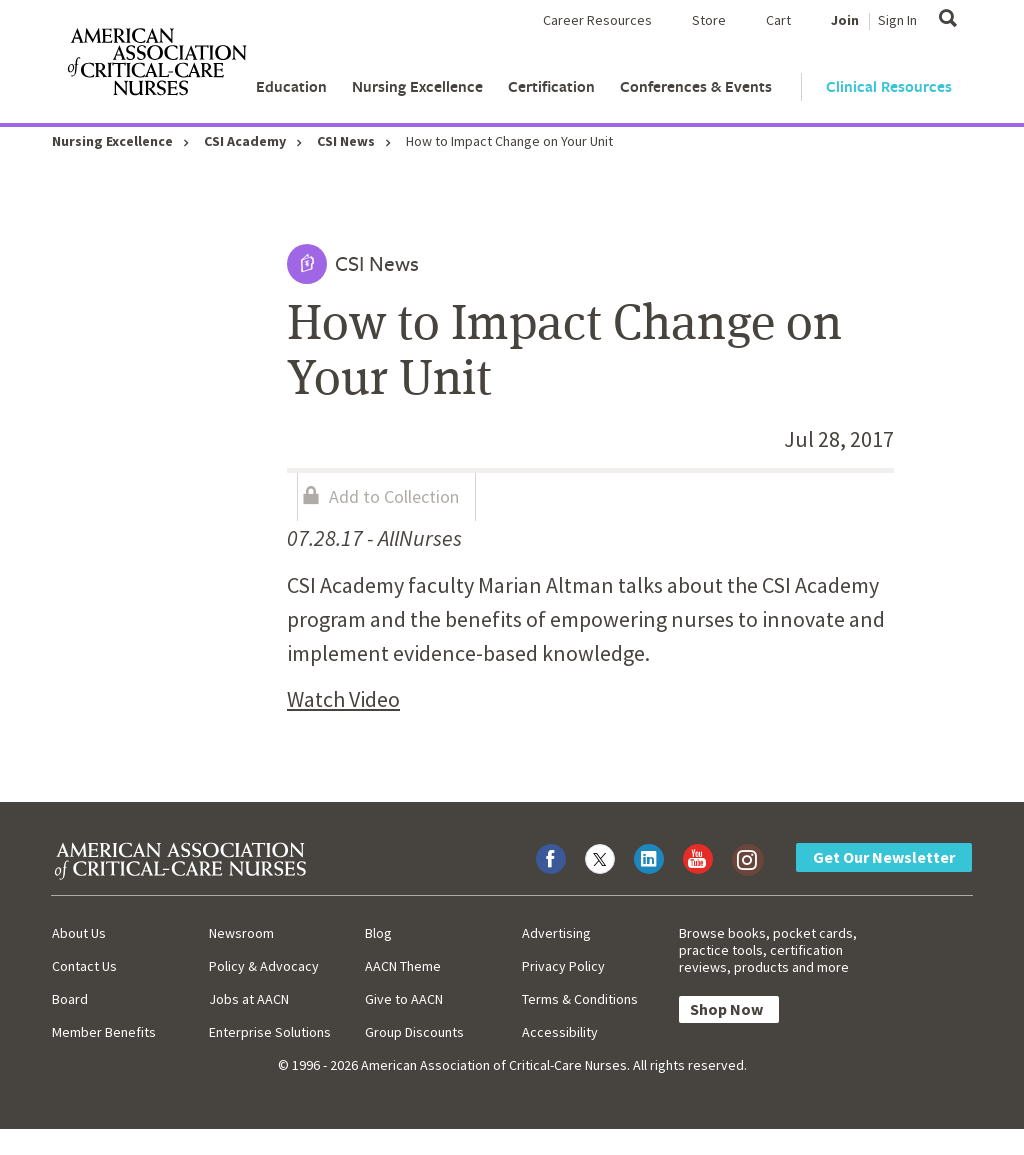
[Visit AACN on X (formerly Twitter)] (600, 859)
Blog (378, 933)
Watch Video (343, 699)
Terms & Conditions (580, 999)
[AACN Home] (156, 66)
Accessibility (560, 1032)
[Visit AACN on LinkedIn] (649, 859)
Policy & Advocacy (264, 966)
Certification (551, 86)
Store (709, 20)
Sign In (897, 20)
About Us (79, 933)
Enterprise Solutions (270, 1032)
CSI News (346, 141)
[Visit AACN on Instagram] (747, 859)
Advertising (556, 933)
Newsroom (241, 933)
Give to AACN (404, 999)
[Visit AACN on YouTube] (698, 859)
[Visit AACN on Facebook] (551, 859)
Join (845, 20)
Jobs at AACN (249, 999)
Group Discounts (414, 1032)
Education (291, 86)
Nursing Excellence (417, 86)
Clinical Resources (889, 86)
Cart (778, 20)
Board (70, 999)
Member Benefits (104, 1032)
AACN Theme (403, 966)
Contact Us (84, 966)
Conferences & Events (696, 86)
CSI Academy (245, 141)
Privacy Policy (563, 966)
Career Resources (597, 20)
